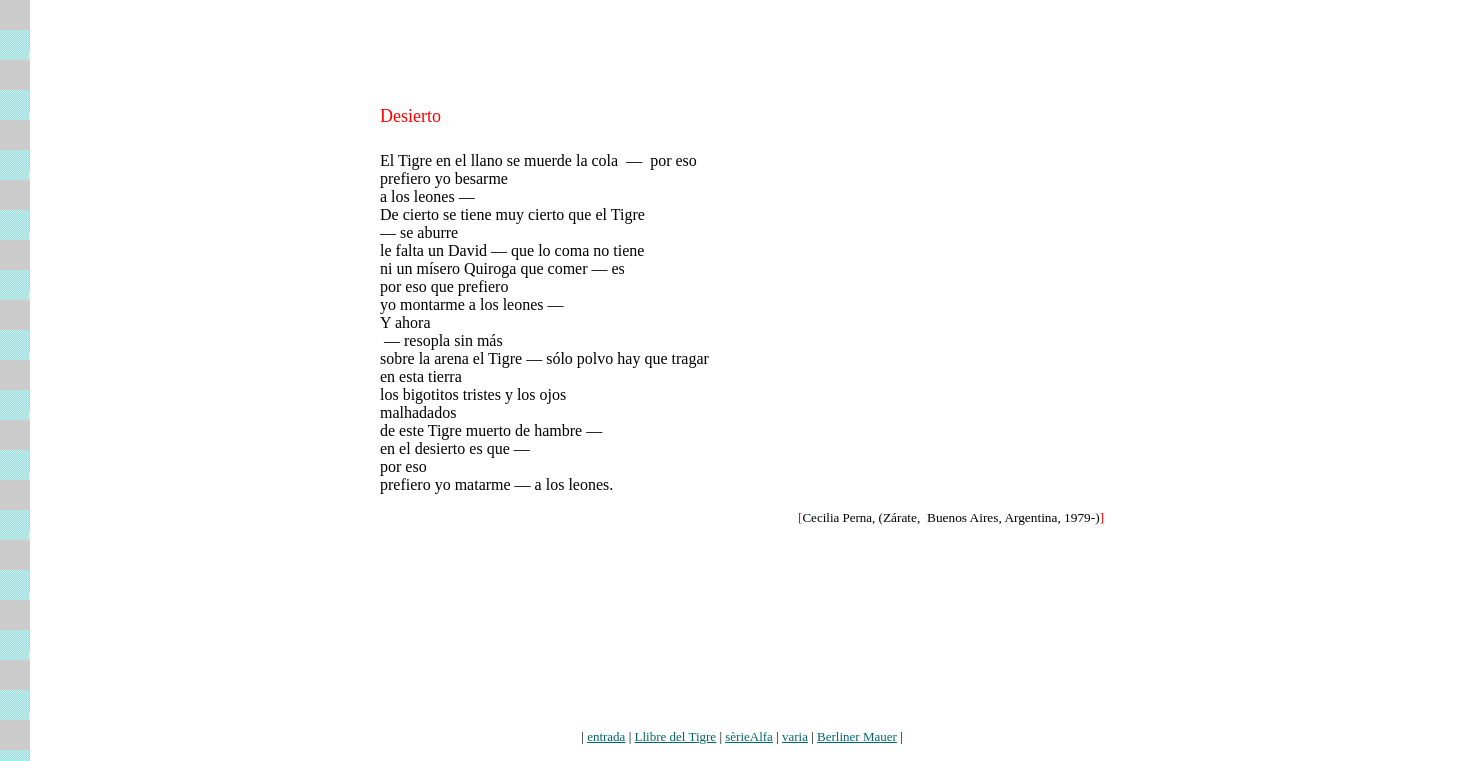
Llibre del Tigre (676, 736)
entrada (606, 736)
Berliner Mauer (857, 736)
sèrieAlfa (749, 736)
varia (795, 736)
